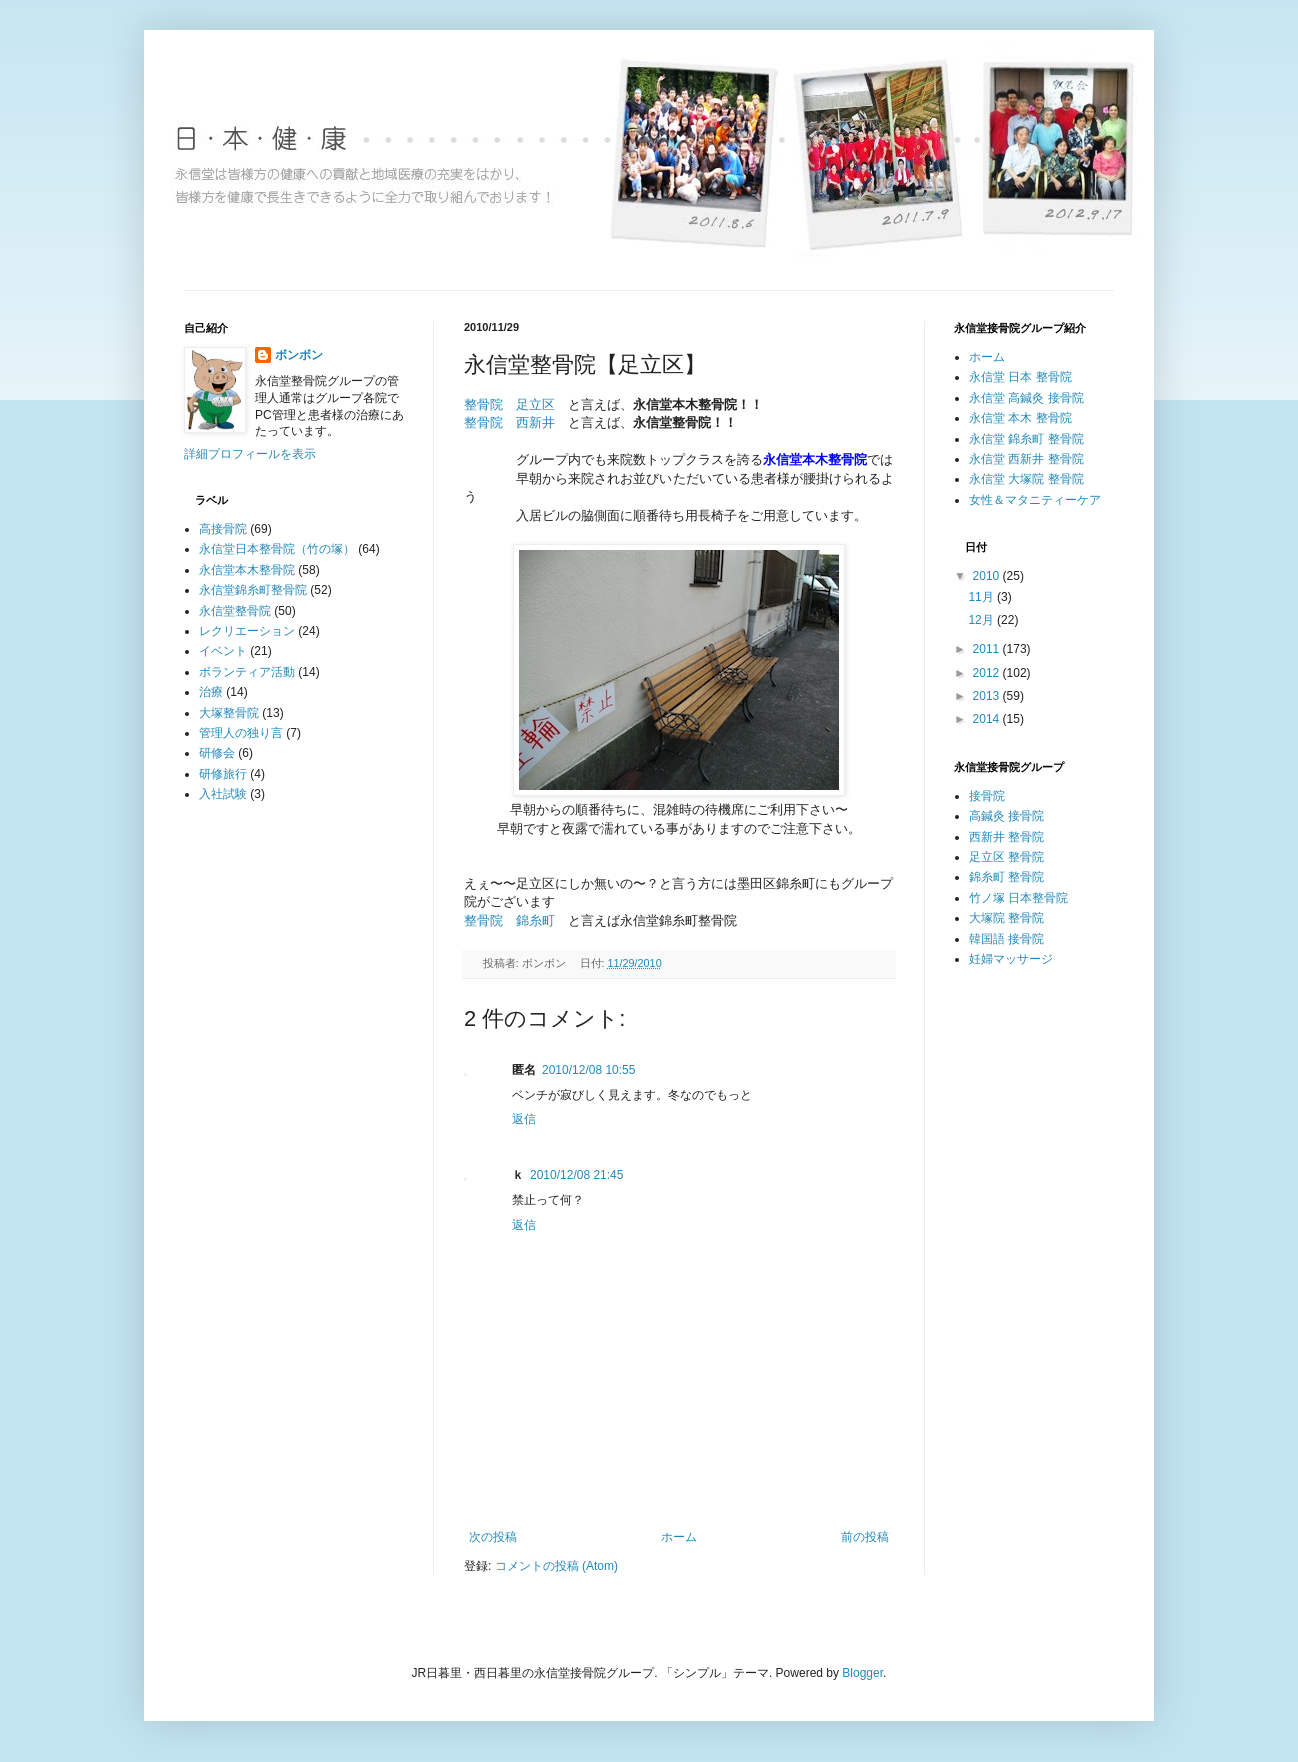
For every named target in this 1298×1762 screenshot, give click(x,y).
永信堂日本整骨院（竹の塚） (277, 549)
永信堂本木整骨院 (247, 570)
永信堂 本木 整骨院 (1020, 418)
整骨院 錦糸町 (509, 920)
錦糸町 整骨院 (1006, 877)
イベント (223, 651)
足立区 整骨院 (1006, 857)
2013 (988, 696)
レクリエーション (247, 631)
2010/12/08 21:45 (576, 1175)
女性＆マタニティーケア (1035, 500)
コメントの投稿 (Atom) (556, 1566)
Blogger (862, 1673)
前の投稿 (865, 1537)
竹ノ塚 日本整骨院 (1018, 898)
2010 (988, 576)
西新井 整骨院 (1006, 837)
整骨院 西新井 (509, 422)
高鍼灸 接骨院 (1006, 816)
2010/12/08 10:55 (588, 1070)
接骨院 (987, 796)
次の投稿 (493, 1537)
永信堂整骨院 (235, 611)
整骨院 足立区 (509, 404)
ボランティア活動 (247, 672)
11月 (982, 597)
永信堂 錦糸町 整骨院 (1026, 439)
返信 (524, 1119)
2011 (988, 649)
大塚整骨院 (229, 713)
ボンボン (299, 355)
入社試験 (223, 794)
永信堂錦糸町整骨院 (253, 590)
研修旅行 (223, 774)
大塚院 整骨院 (1006, 918)
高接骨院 (223, 529)
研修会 (217, 753)
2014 (988, 719)
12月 (982, 620)
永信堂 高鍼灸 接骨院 (1026, 398)
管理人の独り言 (241, 733)
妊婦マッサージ (1011, 959)
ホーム (679, 1537)
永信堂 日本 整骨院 (1020, 377)
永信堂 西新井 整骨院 (1026, 459)
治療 (211, 692)
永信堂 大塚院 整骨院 (1026, 479)
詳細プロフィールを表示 (250, 454)
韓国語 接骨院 (1006, 939)
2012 (988, 673)
